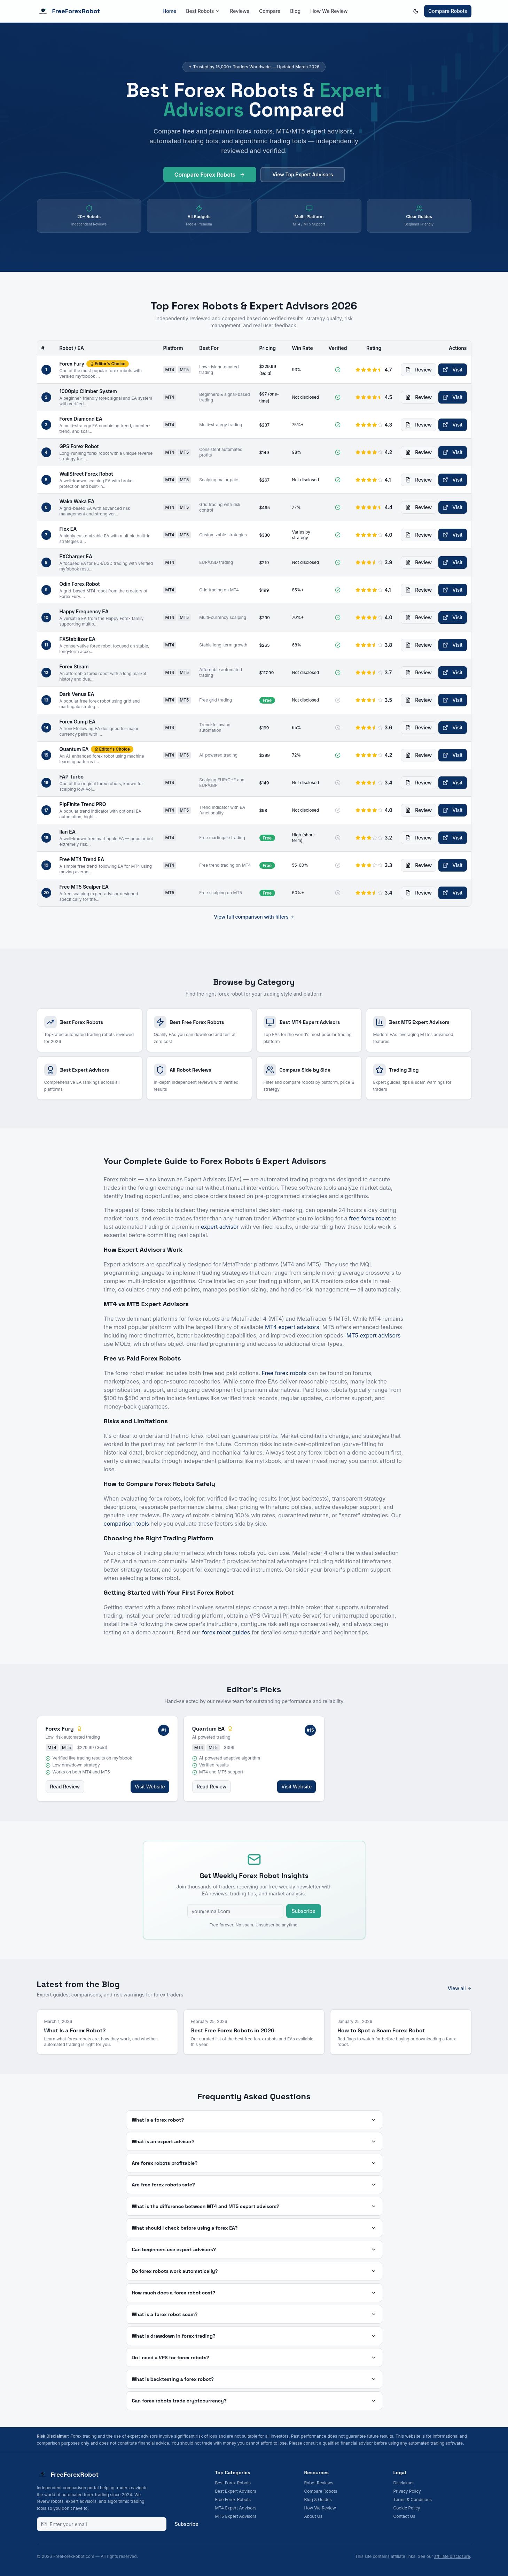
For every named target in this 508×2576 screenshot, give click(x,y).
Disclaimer (403, 2482)
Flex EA (68, 529)
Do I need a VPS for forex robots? (254, 2357)
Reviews (239, 11)
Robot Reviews (318, 2482)
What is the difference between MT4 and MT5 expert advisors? (254, 2206)
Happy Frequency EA (84, 611)
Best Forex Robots (233, 2482)
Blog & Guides (318, 2499)
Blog (295, 11)
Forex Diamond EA (81, 419)
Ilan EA (68, 832)
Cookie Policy (406, 2507)
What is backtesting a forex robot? (254, 2379)
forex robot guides (226, 1632)
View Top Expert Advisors (302, 178)
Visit (452, 370)
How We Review (328, 11)
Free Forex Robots (233, 2499)
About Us (313, 2516)
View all (459, 1988)
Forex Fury (72, 364)
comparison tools (126, 1523)
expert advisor (220, 1226)
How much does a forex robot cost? (254, 2293)
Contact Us (404, 2516)
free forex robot (369, 1218)
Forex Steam (74, 666)
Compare (269, 11)
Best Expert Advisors (235, 2491)
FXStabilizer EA (78, 639)
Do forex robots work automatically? (254, 2271)
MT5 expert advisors (373, 1335)
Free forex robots (284, 1373)
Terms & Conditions (412, 2499)
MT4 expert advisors (292, 1327)
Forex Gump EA (78, 721)
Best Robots (203, 11)
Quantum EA (74, 749)
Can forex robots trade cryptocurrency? (254, 2401)
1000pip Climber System (88, 391)
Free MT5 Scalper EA (84, 887)
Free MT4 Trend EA (82, 859)
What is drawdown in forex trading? (254, 2336)
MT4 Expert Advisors (236, 2507)
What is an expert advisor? (254, 2141)
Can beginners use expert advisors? (254, 2249)
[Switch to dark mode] (415, 11)
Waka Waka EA (77, 501)
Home (170, 11)
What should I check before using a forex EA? (254, 2228)
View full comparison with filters (254, 917)
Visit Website (150, 1786)
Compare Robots (447, 11)
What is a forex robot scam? (254, 2314)
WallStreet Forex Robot (86, 474)
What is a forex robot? (254, 2120)
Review (418, 370)
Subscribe (303, 1911)
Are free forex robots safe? (254, 2185)
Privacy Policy (407, 2491)
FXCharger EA (76, 556)
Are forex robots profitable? (254, 2163)
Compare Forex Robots (209, 178)
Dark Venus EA (77, 694)
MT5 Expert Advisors (236, 2516)
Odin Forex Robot (80, 584)
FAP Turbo (72, 777)
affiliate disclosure (452, 2556)
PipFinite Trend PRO (83, 804)
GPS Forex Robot (79, 446)
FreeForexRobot (68, 11)
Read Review (65, 1786)
